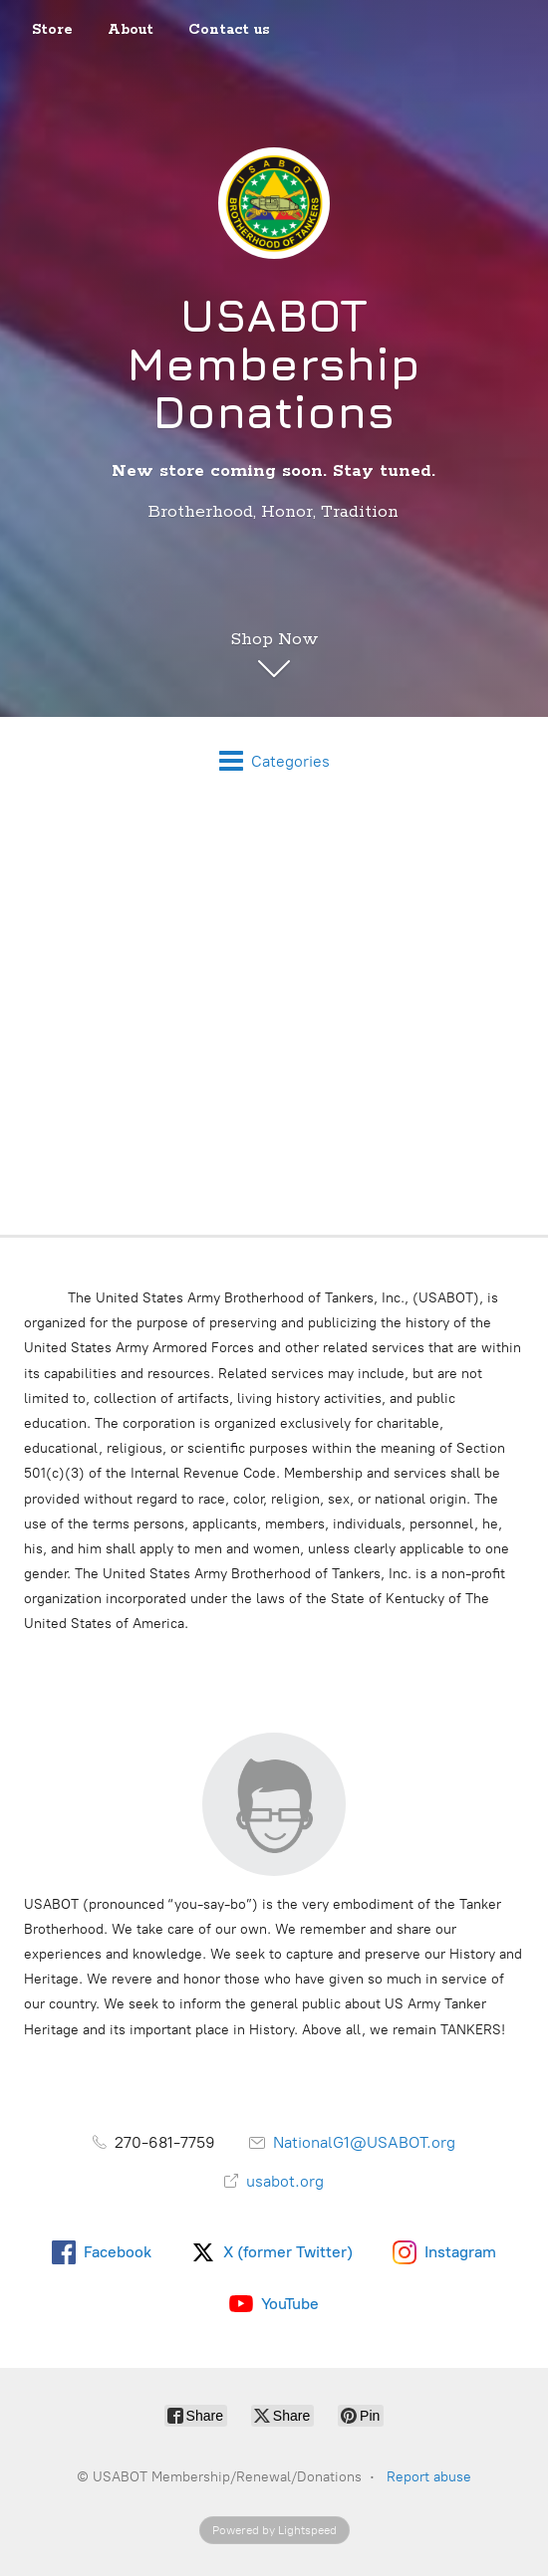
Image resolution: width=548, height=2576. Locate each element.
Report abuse (429, 2476)
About (130, 30)
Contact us (229, 30)
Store (52, 30)
